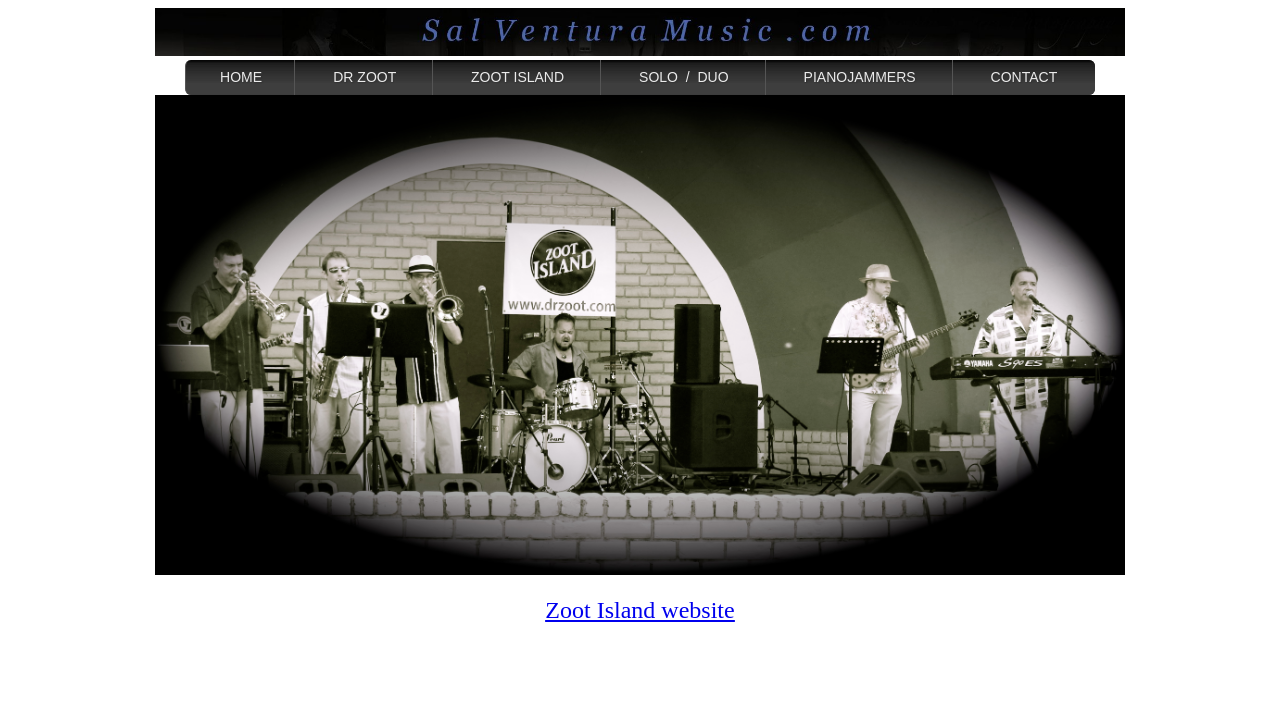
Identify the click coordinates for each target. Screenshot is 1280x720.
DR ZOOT (364, 77)
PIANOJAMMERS (860, 77)
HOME (241, 77)
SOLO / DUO (683, 77)
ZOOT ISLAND (517, 77)
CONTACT (1024, 77)
